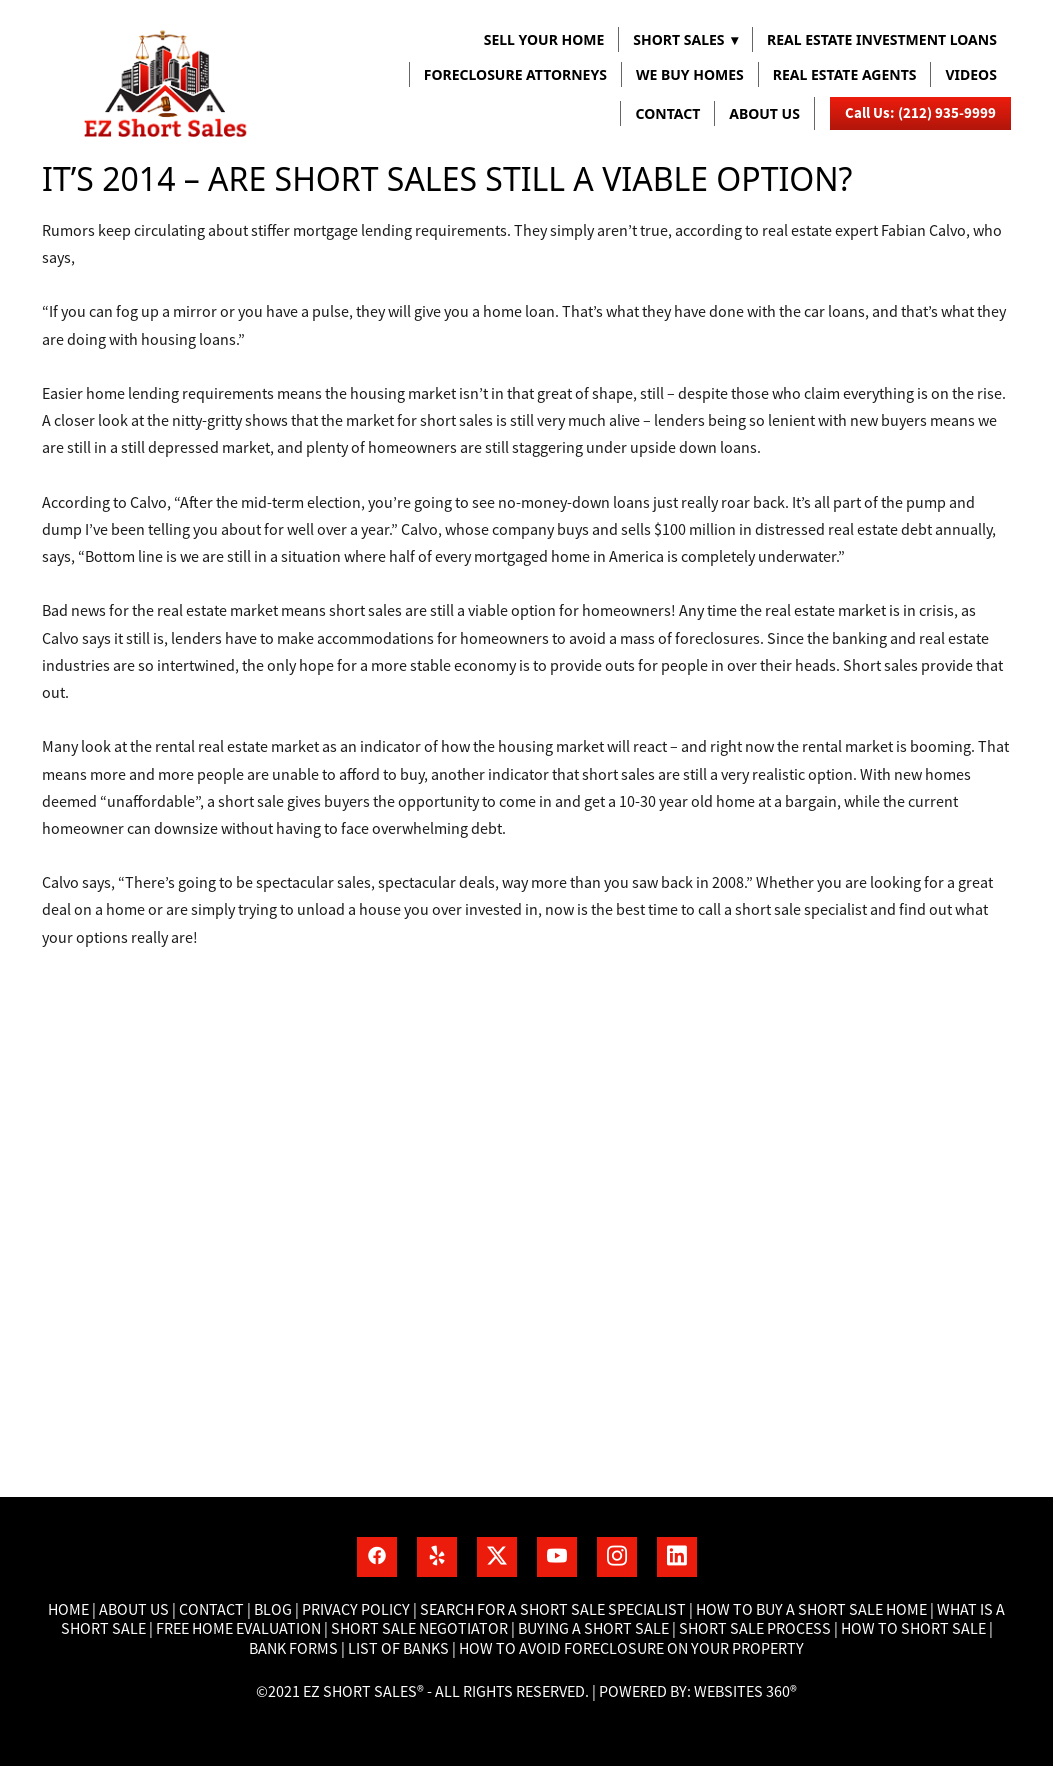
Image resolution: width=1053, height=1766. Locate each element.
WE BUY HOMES (690, 74)
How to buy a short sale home (811, 1610)
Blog (271, 1610)
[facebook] (377, 1557)
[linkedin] (677, 1557)
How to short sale (913, 1629)
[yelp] (437, 1557)
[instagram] (617, 1557)
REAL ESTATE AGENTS (845, 74)
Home (70, 1610)
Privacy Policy (356, 1610)
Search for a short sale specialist (553, 1610)
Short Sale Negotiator (419, 1629)
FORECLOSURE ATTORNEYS (515, 74)
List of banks (397, 1649)
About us (764, 113)
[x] (497, 1557)
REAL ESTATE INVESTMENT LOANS (882, 39)
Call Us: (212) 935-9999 (920, 113)
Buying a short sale (593, 1629)
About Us (134, 1610)
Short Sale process (755, 1629)
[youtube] (557, 1557)
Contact (667, 113)
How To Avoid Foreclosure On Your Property (631, 1649)
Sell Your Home (544, 39)
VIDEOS (970, 74)
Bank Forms (293, 1649)
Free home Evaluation (240, 1629)
